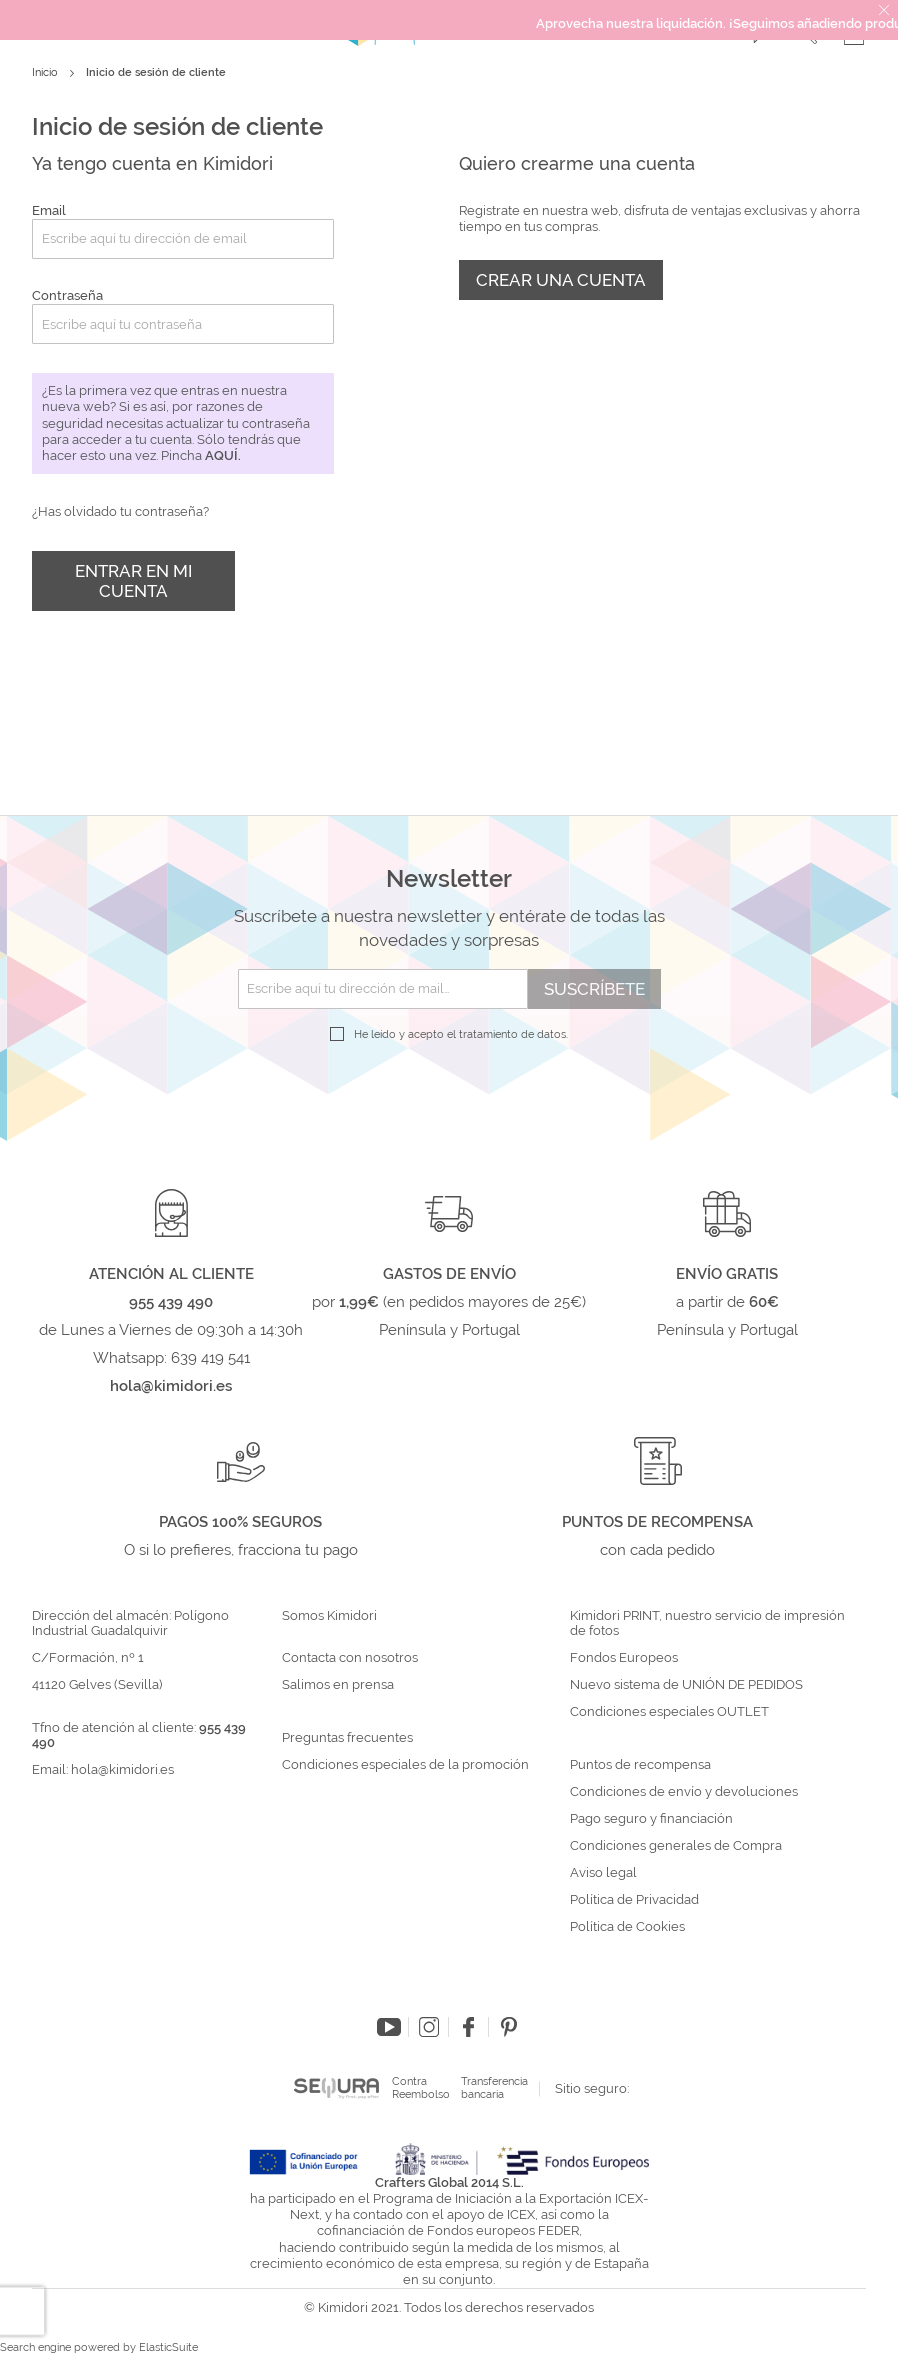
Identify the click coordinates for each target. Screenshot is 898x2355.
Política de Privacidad (634, 1900)
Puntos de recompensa (640, 1765)
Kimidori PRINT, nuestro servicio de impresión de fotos (707, 1623)
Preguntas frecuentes (347, 1738)
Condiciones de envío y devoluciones (684, 1792)
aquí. (223, 455)
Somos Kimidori (329, 1616)
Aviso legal (603, 1873)
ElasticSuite (168, 2347)
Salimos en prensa (338, 1685)
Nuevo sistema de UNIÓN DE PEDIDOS (686, 1685)
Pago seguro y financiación (651, 1819)
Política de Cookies (627, 1927)
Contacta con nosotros (350, 1658)
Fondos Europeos (624, 1658)
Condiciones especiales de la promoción (407, 1765)
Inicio (46, 72)
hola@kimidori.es (122, 1769)
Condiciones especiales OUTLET (669, 1712)
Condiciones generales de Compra (676, 1846)
